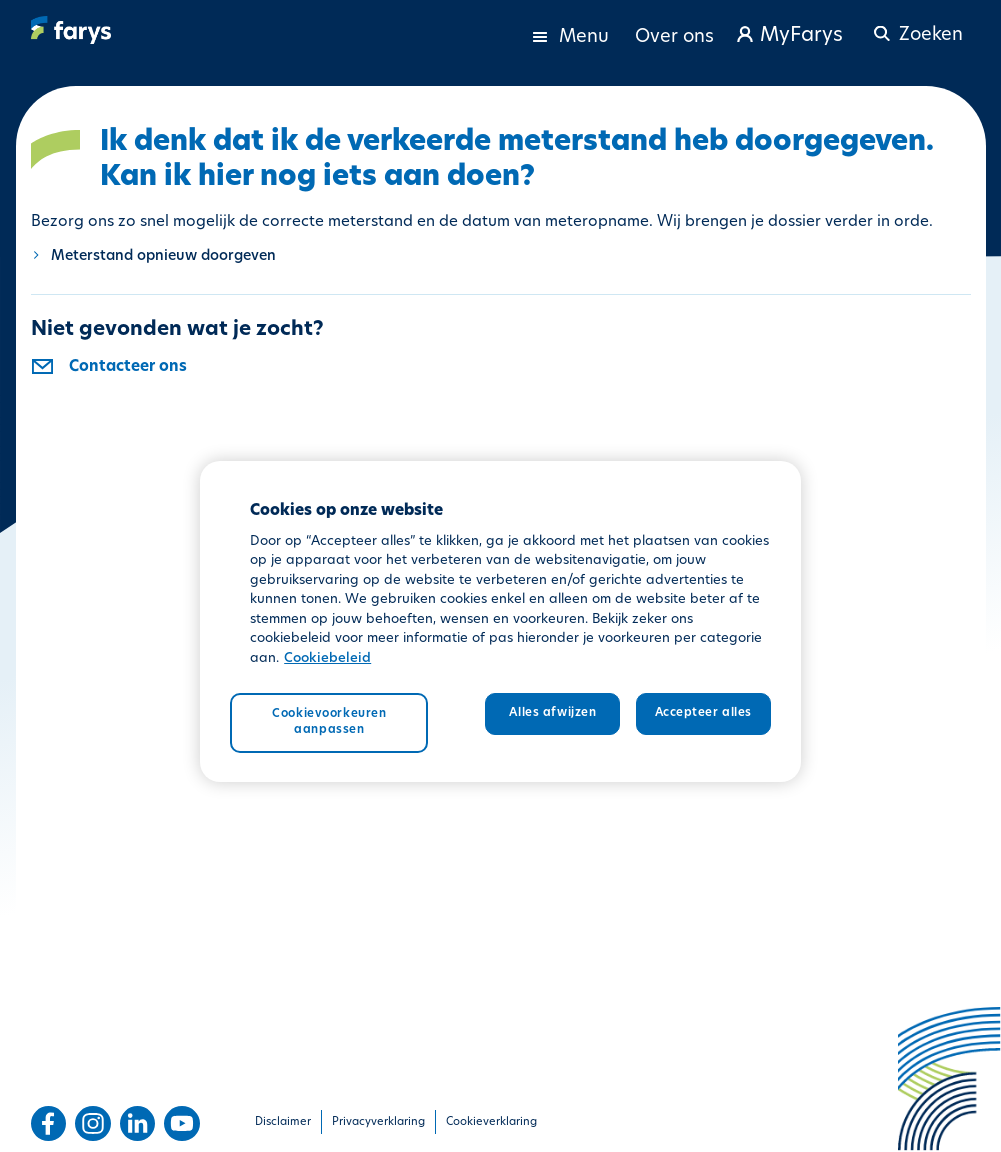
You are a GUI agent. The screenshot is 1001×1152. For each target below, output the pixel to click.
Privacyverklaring (378, 1122)
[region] (500, 621)
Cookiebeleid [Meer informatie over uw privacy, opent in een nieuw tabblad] (327, 658)
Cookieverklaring (491, 1122)
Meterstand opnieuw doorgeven (163, 256)
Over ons (674, 37)
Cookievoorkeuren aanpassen (329, 722)
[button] (915, 26)
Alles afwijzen (552, 713)
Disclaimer (283, 1122)
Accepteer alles (704, 713)
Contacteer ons (128, 367)
